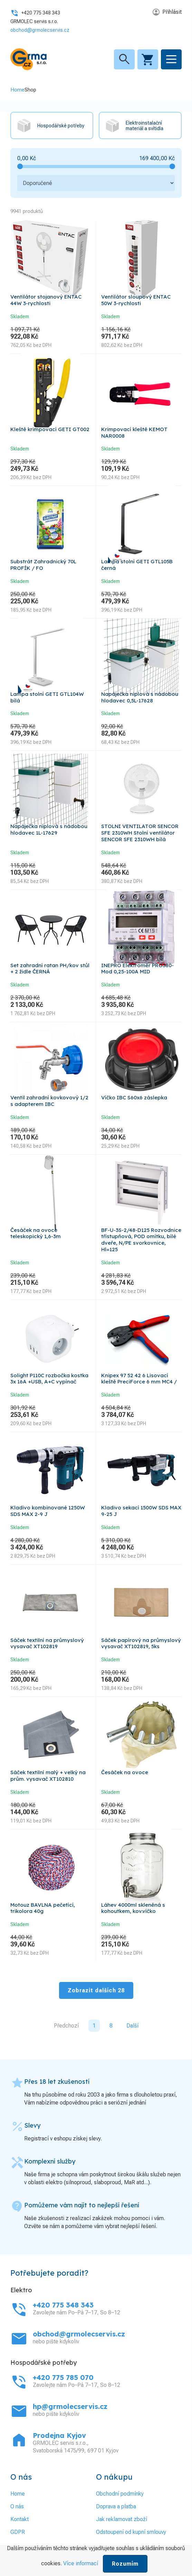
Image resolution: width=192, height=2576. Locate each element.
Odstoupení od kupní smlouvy (131, 2532)
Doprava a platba (116, 2506)
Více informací (80, 2563)
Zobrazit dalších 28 (96, 1990)
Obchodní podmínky (120, 2493)
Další (132, 2025)
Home (17, 90)
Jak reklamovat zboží (121, 2519)
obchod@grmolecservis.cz (39, 30)
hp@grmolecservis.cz (70, 2406)
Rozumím (125, 2563)
